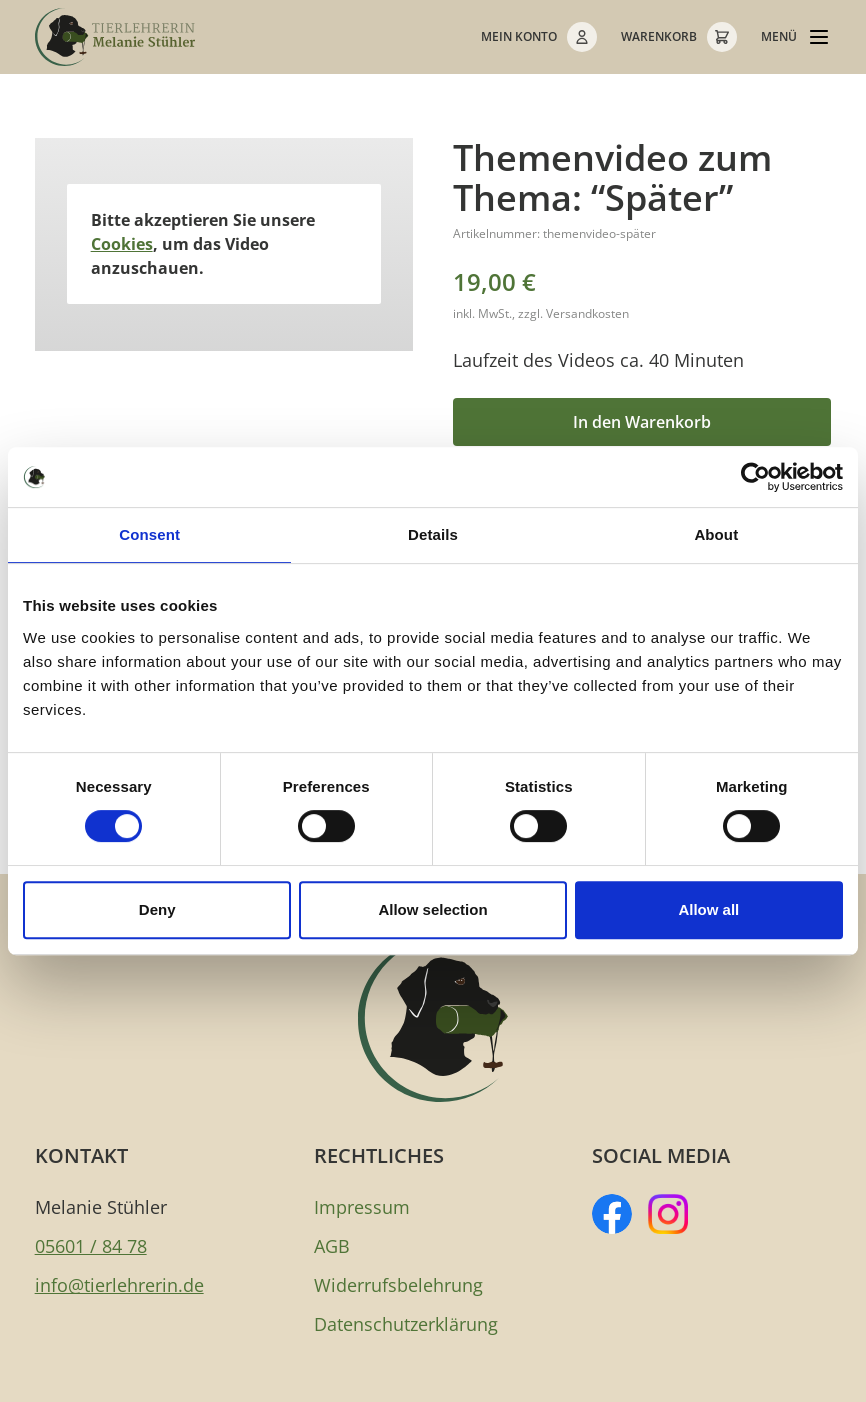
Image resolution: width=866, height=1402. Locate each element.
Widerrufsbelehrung (398, 1285)
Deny (157, 909)
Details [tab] (433, 534)
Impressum (362, 1207)
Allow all (708, 909)
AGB (332, 1246)
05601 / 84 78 (91, 1246)
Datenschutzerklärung (406, 1324)
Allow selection (432, 909)
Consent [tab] (149, 534)
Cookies (122, 244)
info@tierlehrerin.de (119, 1285)
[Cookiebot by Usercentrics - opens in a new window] (755, 477)
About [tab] (716, 534)
